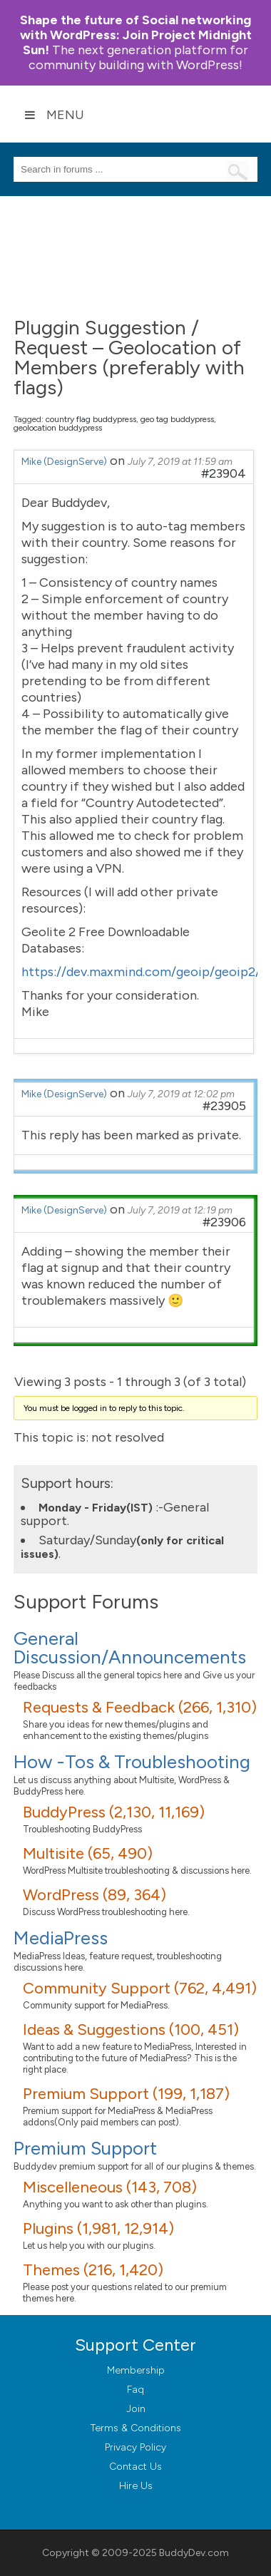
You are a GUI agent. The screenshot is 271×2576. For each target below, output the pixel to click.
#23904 (223, 473)
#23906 (224, 1222)
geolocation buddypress (58, 428)
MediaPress (61, 1937)
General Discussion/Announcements (130, 1647)
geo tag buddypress (177, 419)
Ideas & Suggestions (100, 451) (131, 2029)
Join (135, 2409)
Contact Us (135, 2466)
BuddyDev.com (194, 2553)
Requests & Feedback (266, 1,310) (140, 1707)
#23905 (224, 1105)
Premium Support (85, 2148)
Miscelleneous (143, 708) (110, 2187)
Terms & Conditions (136, 2428)
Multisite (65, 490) (88, 1853)
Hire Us (136, 2486)
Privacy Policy (135, 2447)
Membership (136, 2370)
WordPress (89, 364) (94, 1894)
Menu (54, 115)
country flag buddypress (91, 419)
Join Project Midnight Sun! (136, 35)
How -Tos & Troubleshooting (132, 1761)
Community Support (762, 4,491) (140, 1988)
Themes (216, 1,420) (93, 2269)
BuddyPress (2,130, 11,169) (114, 1812)
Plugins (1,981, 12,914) (98, 2228)
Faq (135, 2389)
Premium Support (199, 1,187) (126, 2093)
